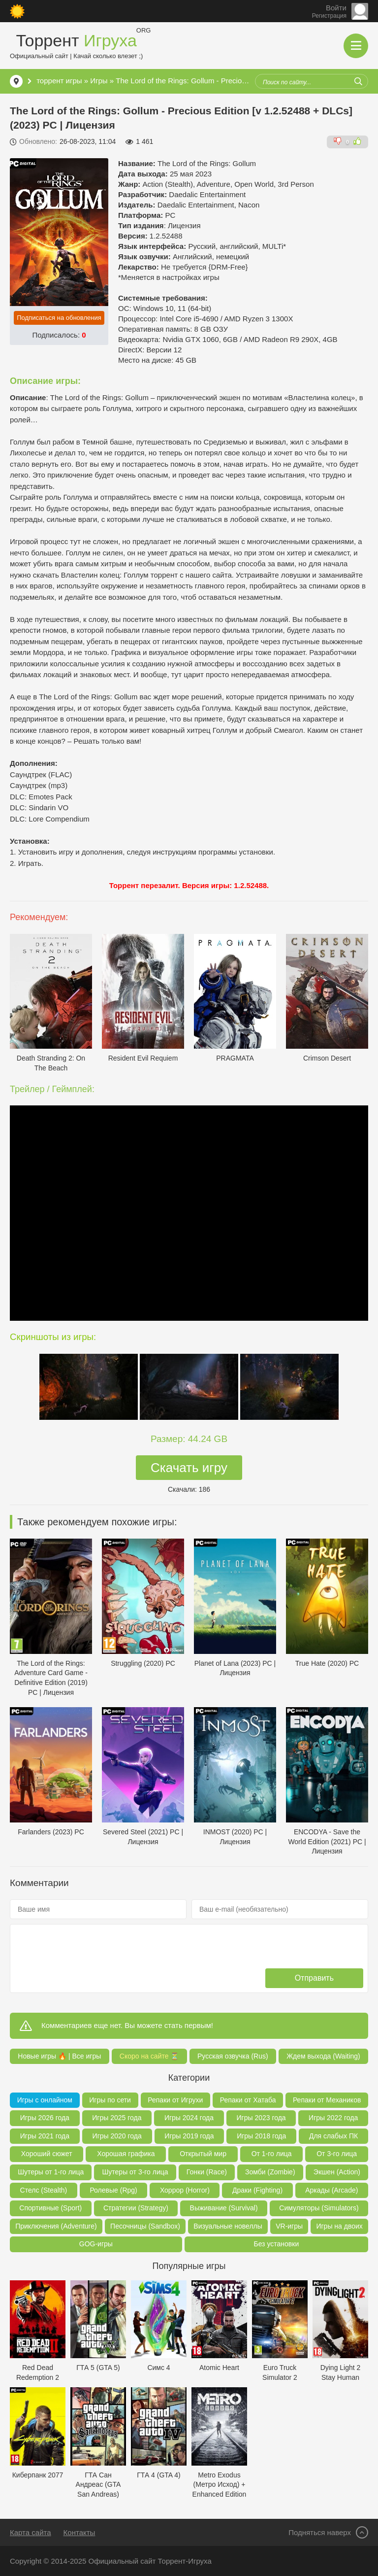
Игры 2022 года (333, 2118)
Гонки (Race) (207, 2172)
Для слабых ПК (333, 2136)
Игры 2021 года (44, 2136)
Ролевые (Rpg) (113, 2190)
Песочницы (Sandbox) (145, 2226)
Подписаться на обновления (59, 317)
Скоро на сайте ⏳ (149, 2056)
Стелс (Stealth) (43, 2190)
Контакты (79, 2532)
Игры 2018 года (261, 2136)
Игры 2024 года (189, 2118)
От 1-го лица (272, 2154)
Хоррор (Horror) (185, 2190)
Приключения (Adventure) (56, 2226)
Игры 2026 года (44, 2118)
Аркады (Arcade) (331, 2190)
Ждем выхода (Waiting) (323, 2056)
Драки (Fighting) (257, 2190)
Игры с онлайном (44, 2100)
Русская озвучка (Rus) (232, 2056)
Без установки (276, 2244)
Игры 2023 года (260, 2118)
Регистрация (329, 16)
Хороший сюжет (46, 2154)
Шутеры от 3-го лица (135, 2172)
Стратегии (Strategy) (135, 2208)
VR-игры (289, 2226)
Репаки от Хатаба (248, 2100)
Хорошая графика (126, 2154)
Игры (98, 80)
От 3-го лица (336, 2154)
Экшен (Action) (337, 2172)
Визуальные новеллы (227, 2226)
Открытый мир (203, 2154)
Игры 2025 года (116, 2118)
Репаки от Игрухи (175, 2100)
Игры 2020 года (117, 2136)
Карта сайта (30, 2532)
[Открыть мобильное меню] (356, 46)
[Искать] (358, 81)
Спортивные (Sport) (50, 2208)
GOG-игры (96, 2244)
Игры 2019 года (189, 2136)
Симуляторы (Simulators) (318, 2208)
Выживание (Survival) (224, 2208)
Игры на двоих (339, 2226)
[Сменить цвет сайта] (17, 11)
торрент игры (59, 80)
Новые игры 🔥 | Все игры (59, 2056)
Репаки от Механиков (327, 2100)
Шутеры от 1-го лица (51, 2172)
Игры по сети (110, 2100)
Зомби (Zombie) (270, 2172)
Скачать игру (189, 1467)
